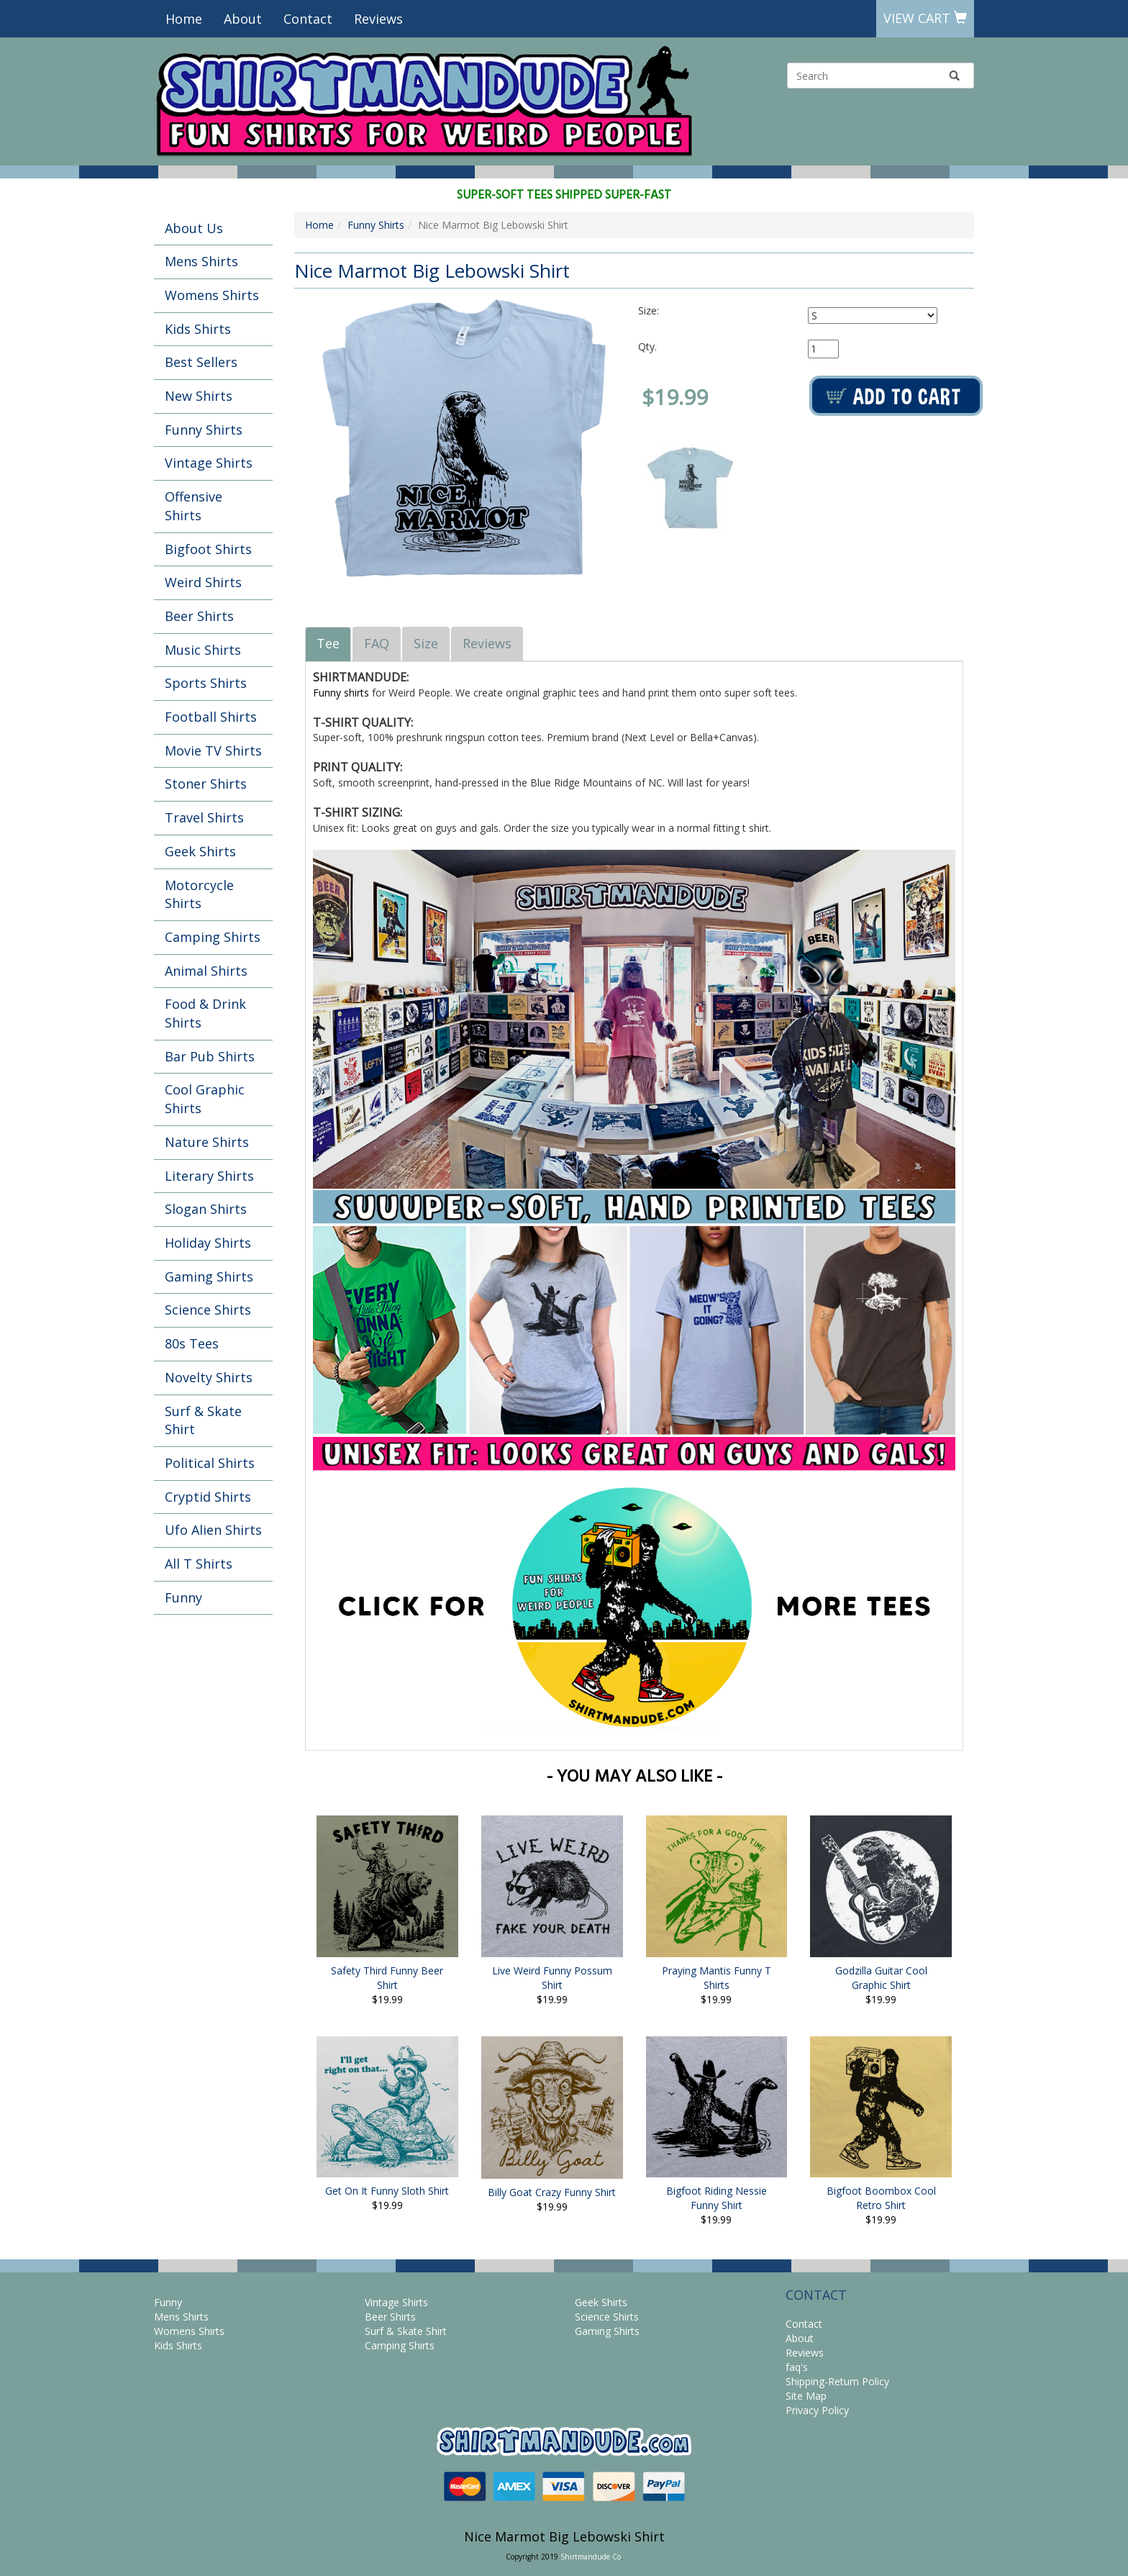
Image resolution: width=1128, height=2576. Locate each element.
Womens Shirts (212, 295)
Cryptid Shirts (208, 1496)
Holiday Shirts (208, 1242)
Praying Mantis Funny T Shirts (716, 1978)
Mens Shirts (201, 261)
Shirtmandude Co (590, 2557)
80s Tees (192, 1343)
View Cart (925, 18)
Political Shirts (210, 1462)
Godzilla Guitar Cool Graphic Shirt (881, 1978)
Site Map (806, 2396)
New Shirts (198, 395)
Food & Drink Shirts (205, 1013)
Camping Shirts (212, 936)
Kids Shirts (198, 328)
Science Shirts (208, 1309)
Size (426, 643)
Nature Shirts (207, 1142)
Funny (183, 1597)
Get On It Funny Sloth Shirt (387, 2191)
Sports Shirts (206, 682)
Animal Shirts (206, 970)
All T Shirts (198, 1563)
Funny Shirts (203, 429)
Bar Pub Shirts (210, 1056)
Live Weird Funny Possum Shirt (552, 1978)
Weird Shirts (203, 582)
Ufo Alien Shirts (213, 1529)
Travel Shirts (204, 817)
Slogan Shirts (206, 1208)
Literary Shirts (209, 1175)
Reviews (378, 18)
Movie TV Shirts (213, 750)
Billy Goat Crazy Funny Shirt (552, 2192)
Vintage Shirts (209, 462)
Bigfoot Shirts (208, 549)
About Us (194, 228)
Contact (307, 18)
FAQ (376, 643)
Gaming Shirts (209, 1276)
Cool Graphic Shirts (205, 1099)
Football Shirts (211, 716)
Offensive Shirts (193, 506)
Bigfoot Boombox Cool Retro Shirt (881, 2198)
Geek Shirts (200, 851)
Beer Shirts (199, 616)
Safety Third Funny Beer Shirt (387, 1978)
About (243, 18)
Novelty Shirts (209, 1377)
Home (183, 18)
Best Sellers (201, 362)
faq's (797, 2367)
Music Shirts (203, 649)
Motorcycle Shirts (199, 894)
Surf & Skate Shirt (203, 1420)
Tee (328, 643)
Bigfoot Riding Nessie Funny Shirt (716, 2198)
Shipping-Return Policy (837, 2381)
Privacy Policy (817, 2410)
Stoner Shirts (206, 783)
